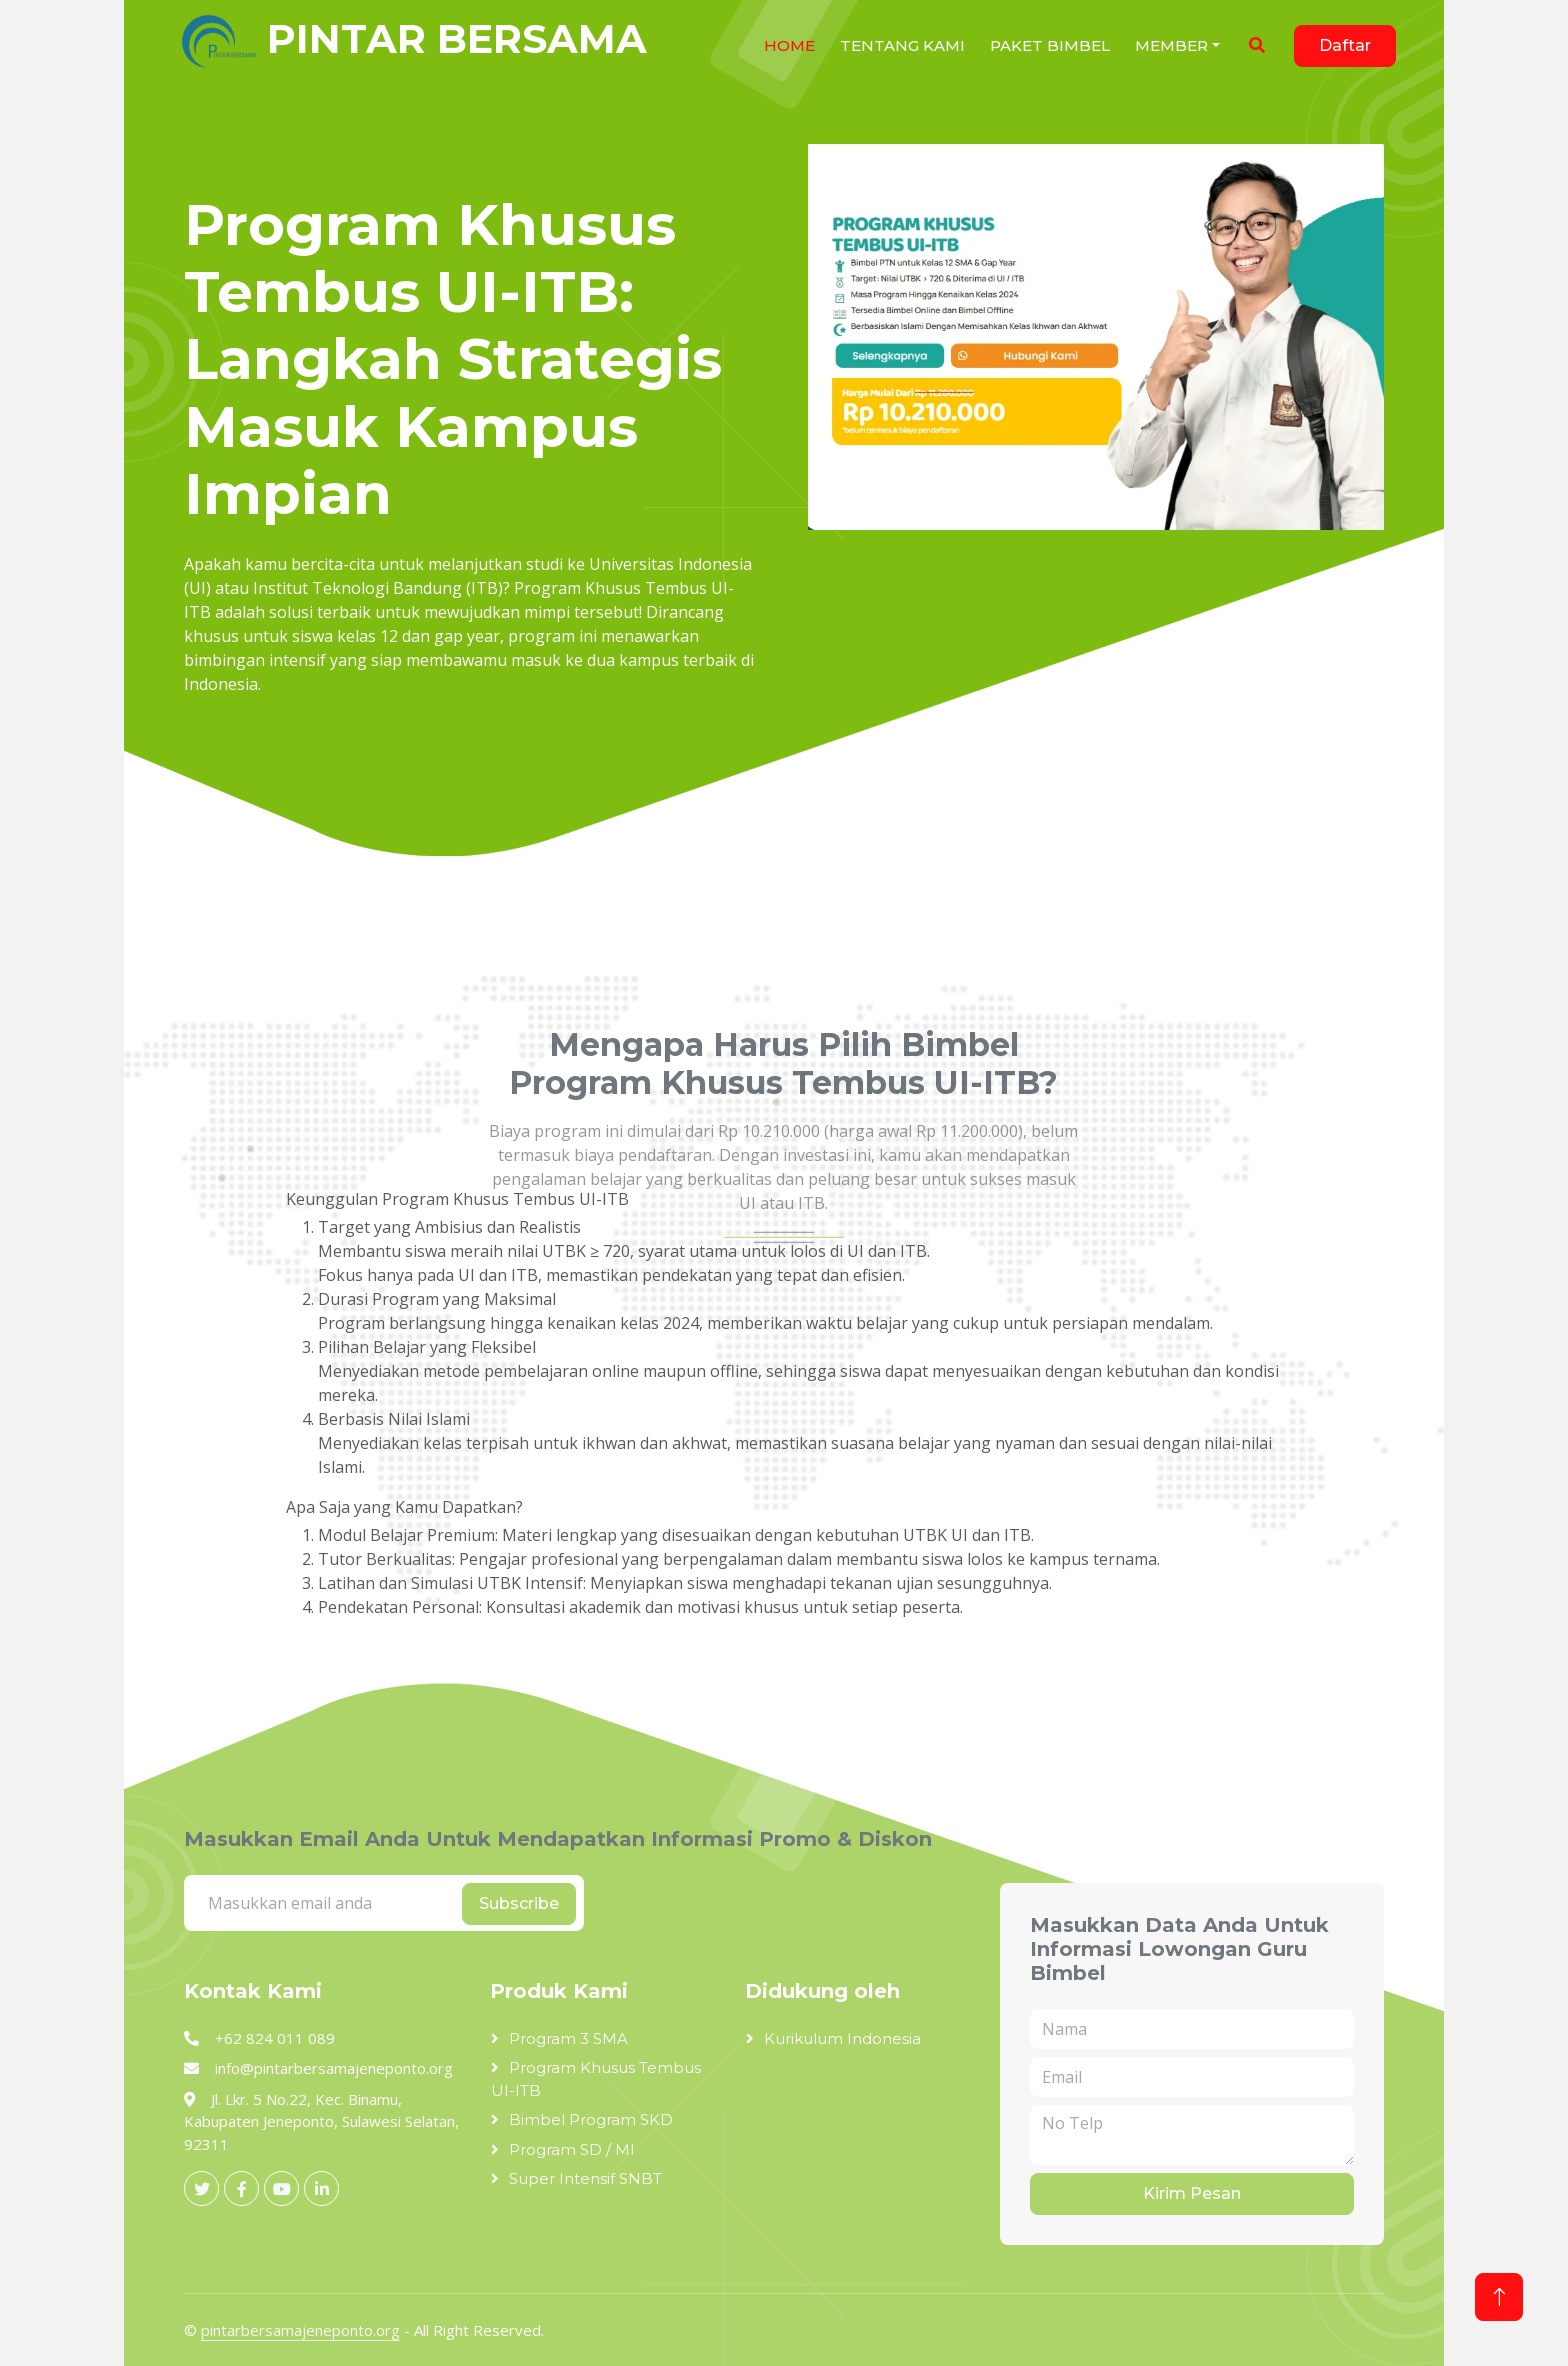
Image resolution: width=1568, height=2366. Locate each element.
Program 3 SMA (568, 2038)
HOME (789, 45)
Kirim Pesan (1192, 2193)
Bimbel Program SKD (591, 2119)
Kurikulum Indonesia (842, 2038)
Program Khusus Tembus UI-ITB (596, 2079)
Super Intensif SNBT (585, 2178)
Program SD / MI (572, 2149)
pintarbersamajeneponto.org (300, 2330)
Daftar (1345, 45)
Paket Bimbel (1050, 45)
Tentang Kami (902, 45)
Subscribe (519, 1903)
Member (1171, 45)
